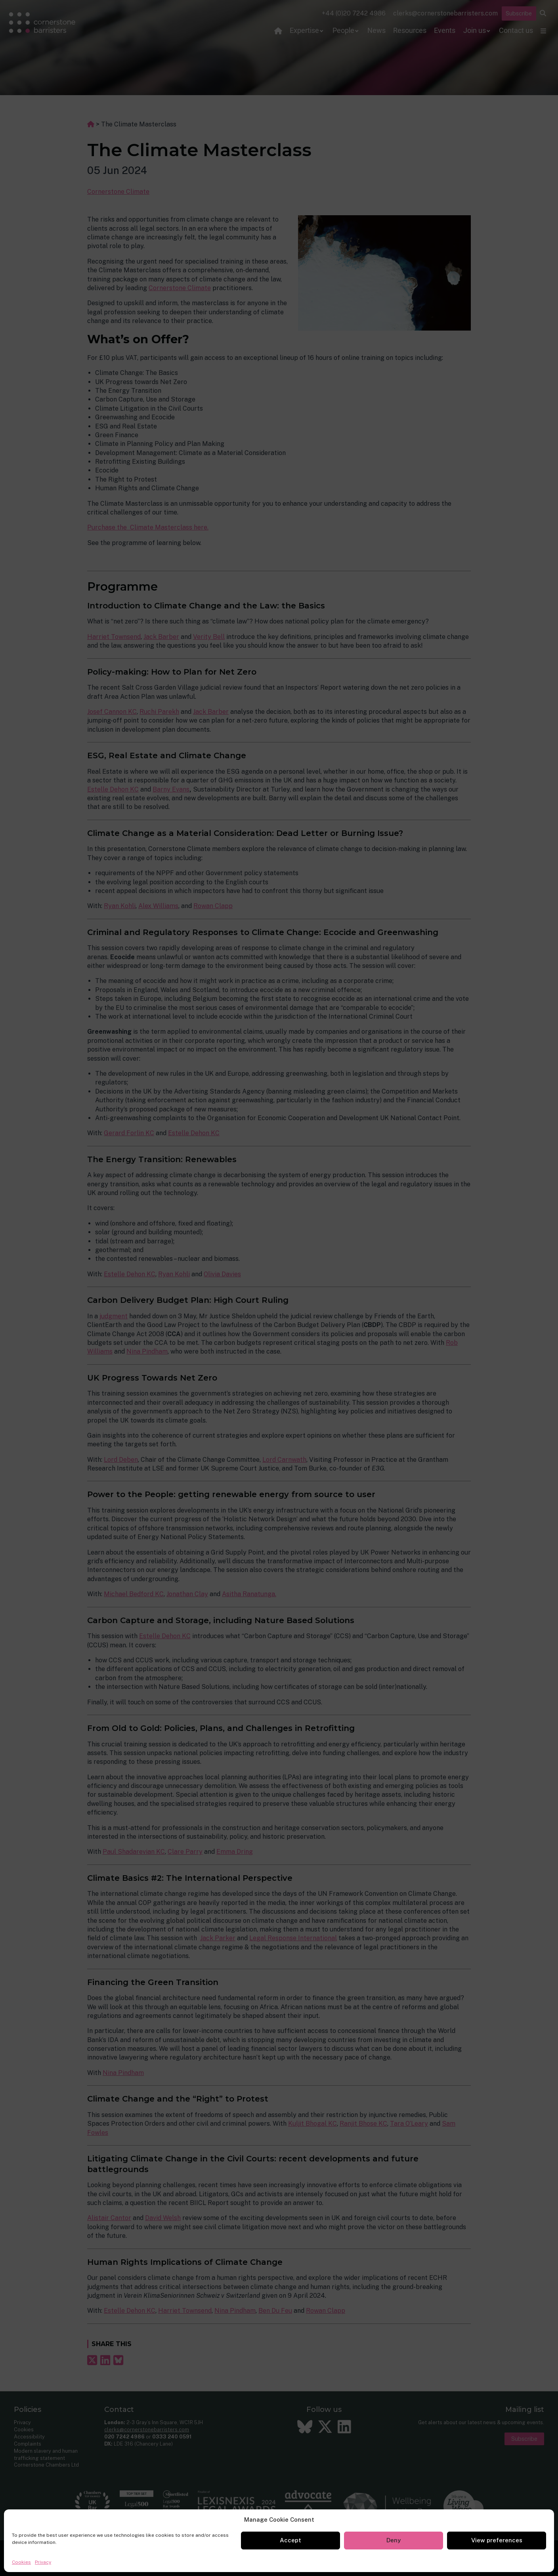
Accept (290, 2540)
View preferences (496, 2540)
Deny (393, 2540)
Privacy (43, 2562)
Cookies (21, 2562)
